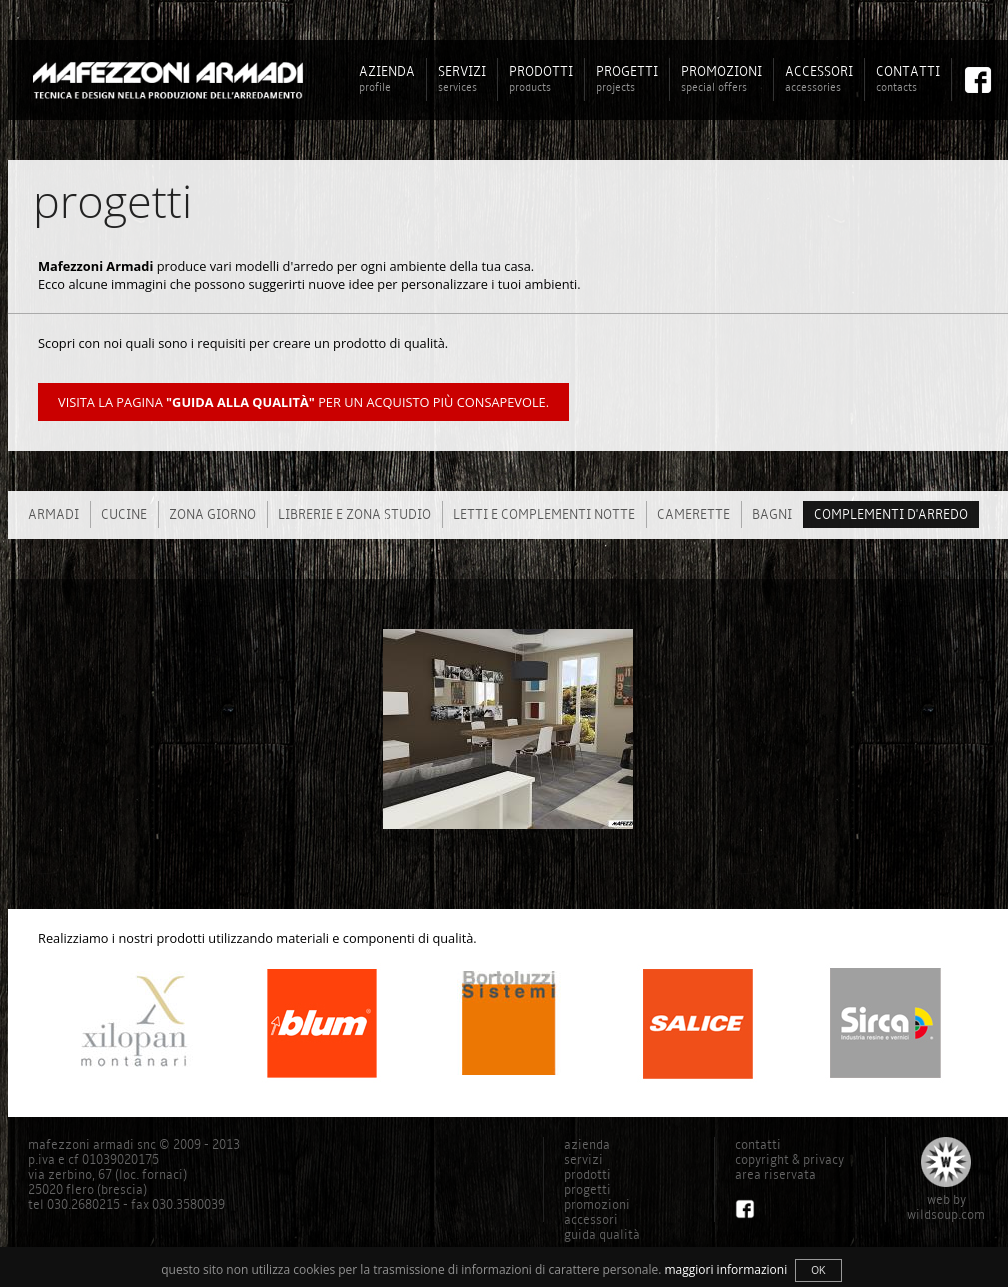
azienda (587, 1144)
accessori (591, 1219)
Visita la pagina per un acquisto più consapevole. (303, 402)
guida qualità (602, 1234)
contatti (758, 1144)
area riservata (775, 1174)
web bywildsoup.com (946, 1207)
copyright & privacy (789, 1159)
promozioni (597, 1204)
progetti (587, 1189)
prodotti (587, 1174)
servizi (583, 1159)
